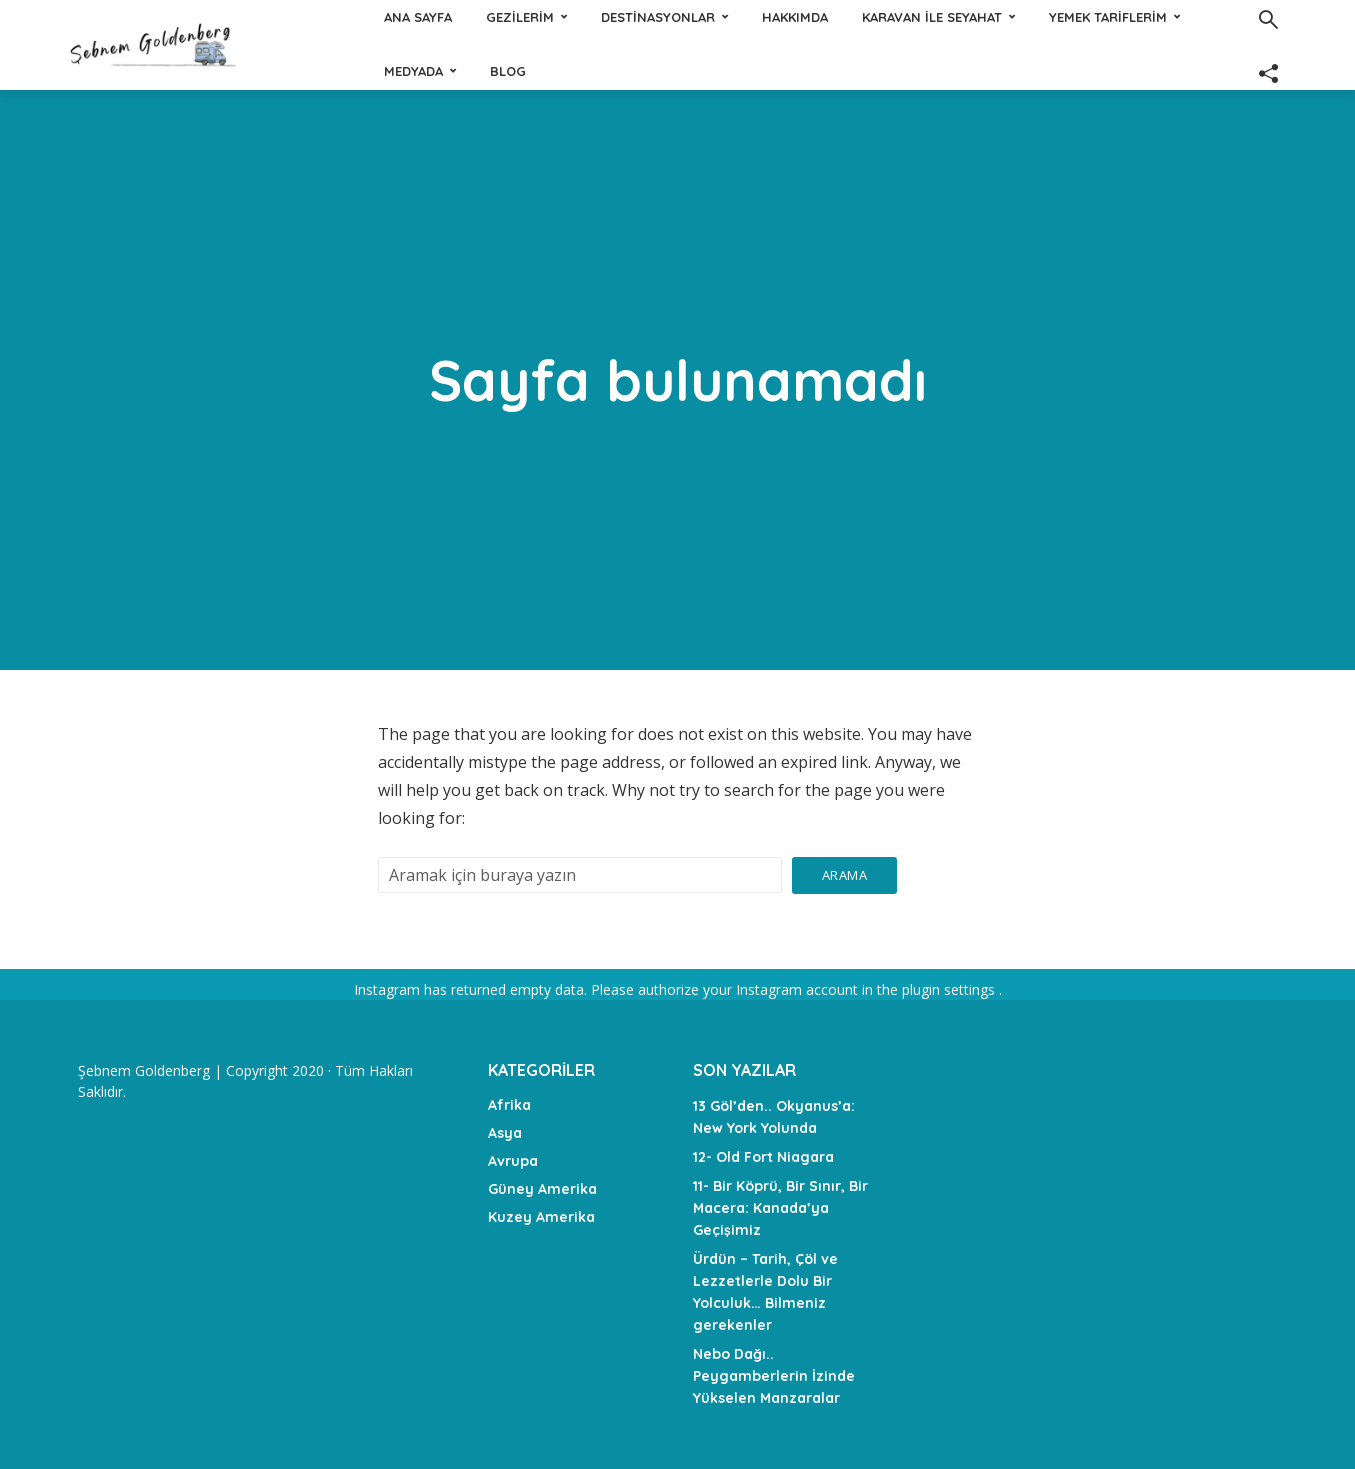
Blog (872, 71)
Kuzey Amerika (541, 1217)
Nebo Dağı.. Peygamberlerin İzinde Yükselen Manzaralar (774, 1376)
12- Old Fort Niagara (763, 1157)
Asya (505, 1133)
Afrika (509, 1105)
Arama (845, 875)
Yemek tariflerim (642, 71)
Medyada (777, 71)
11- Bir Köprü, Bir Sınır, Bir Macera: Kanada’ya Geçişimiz (780, 1208)
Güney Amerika (542, 1189)
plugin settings (950, 989)
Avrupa (513, 1161)
